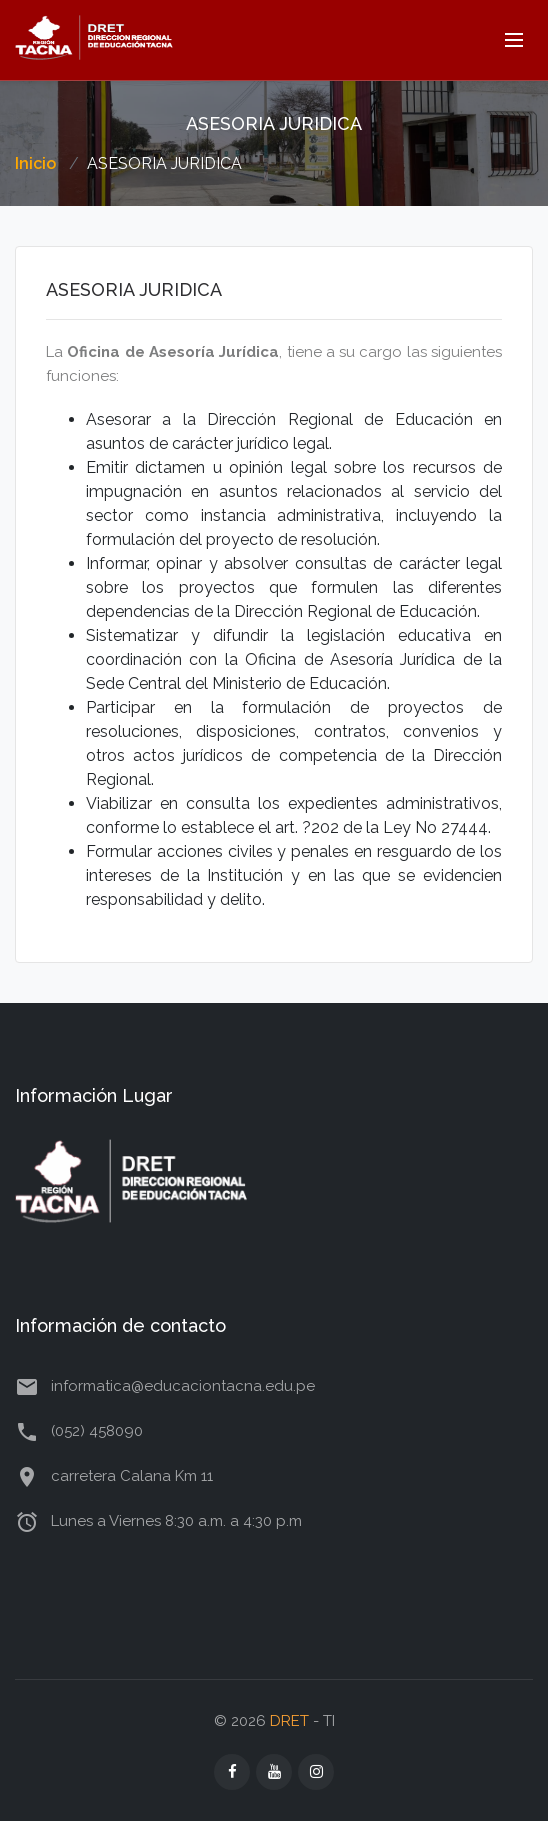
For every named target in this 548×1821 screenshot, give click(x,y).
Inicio (35, 163)
